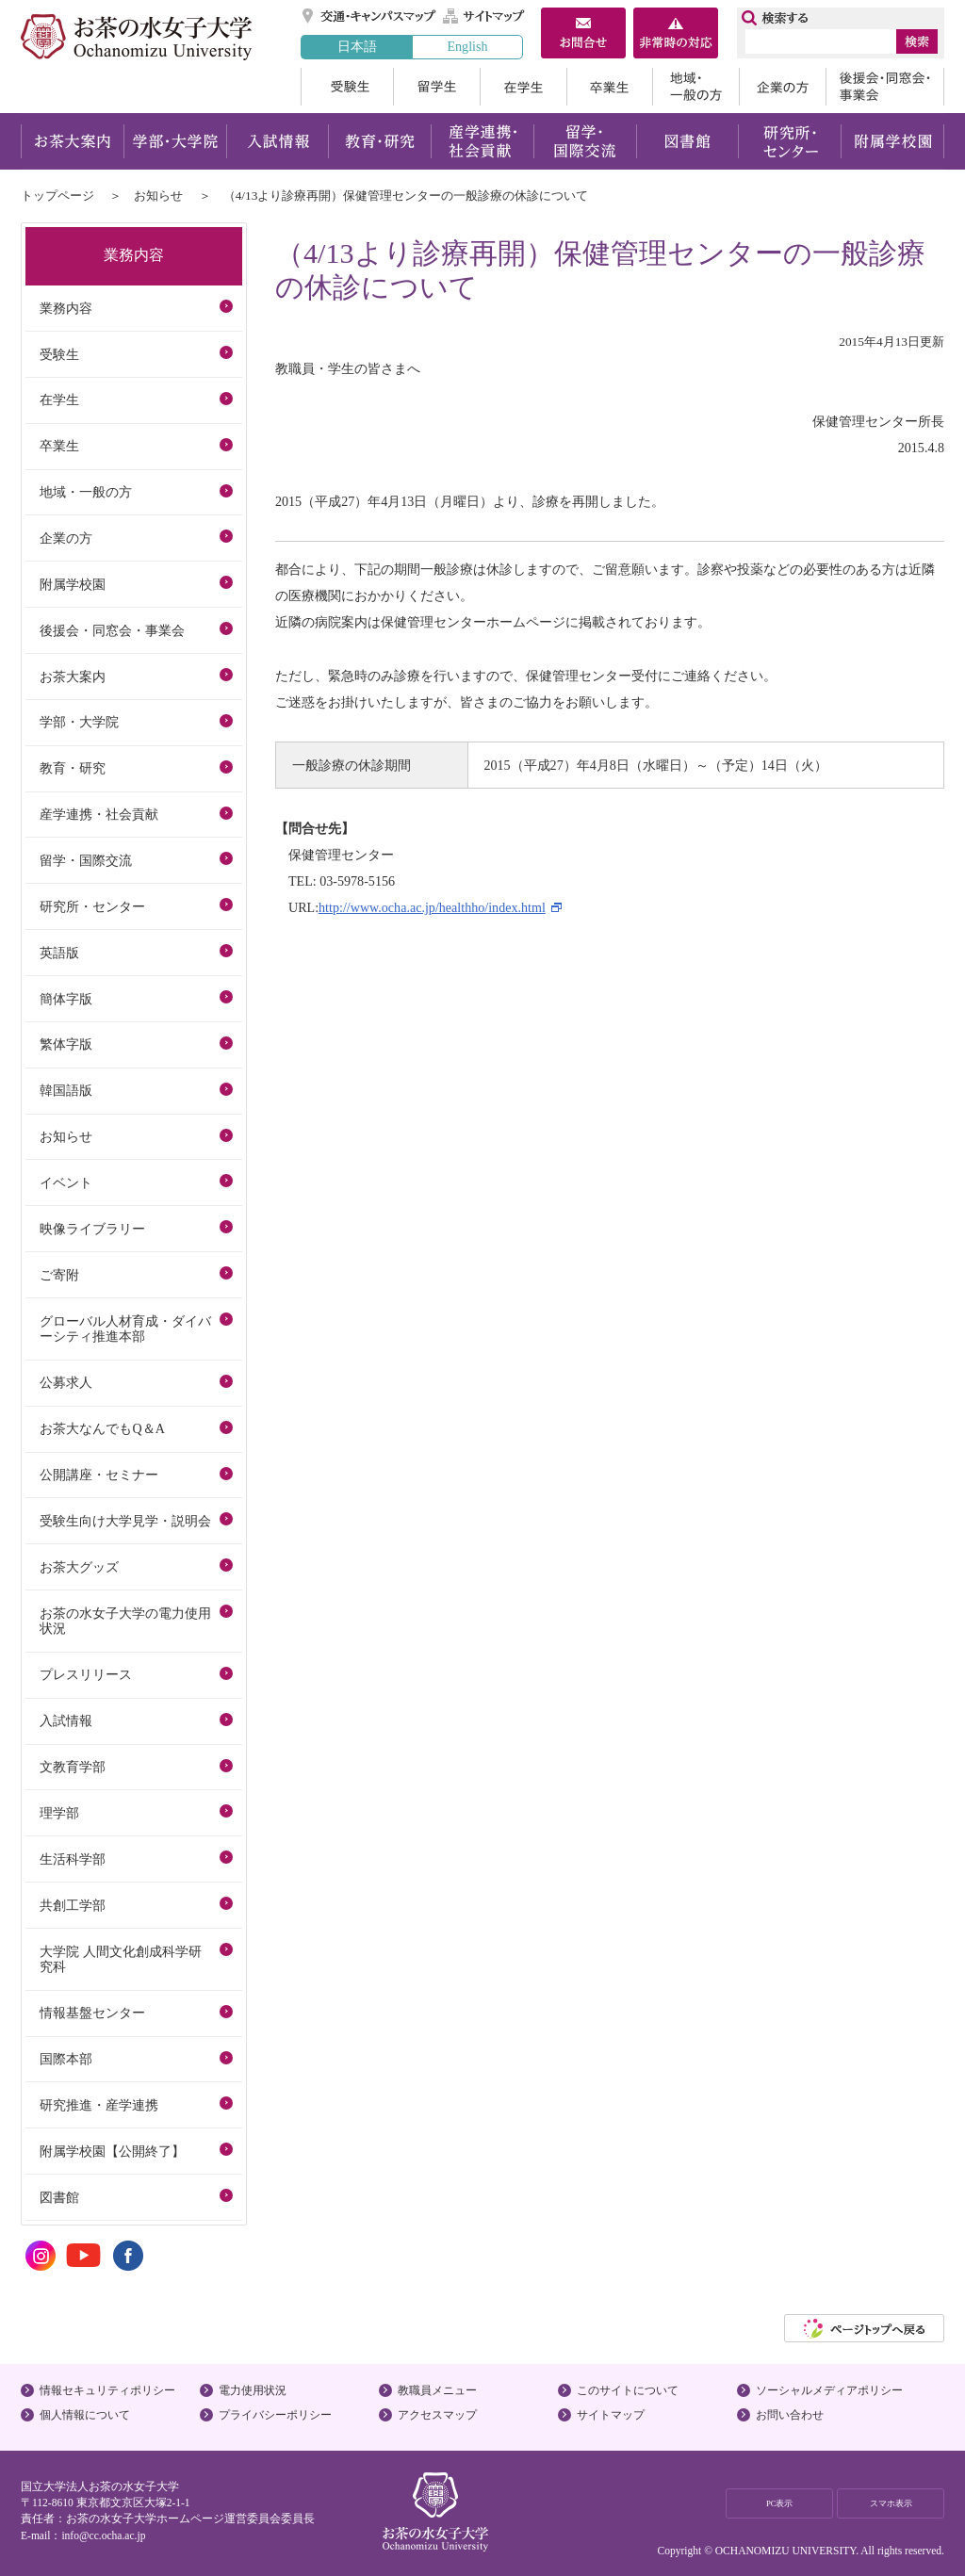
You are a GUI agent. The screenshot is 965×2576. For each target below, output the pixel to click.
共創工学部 (73, 1905)
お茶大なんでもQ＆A (102, 1428)
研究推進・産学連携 (99, 2104)
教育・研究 (379, 141)
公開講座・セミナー (99, 1474)
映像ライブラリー (92, 1228)
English (467, 46)
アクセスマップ (437, 2415)
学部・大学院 (174, 141)
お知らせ (158, 195)
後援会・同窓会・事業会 (885, 87)
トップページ (57, 195)
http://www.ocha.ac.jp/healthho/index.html (432, 907)
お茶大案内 (72, 141)
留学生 (436, 87)
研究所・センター (790, 141)
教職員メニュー (437, 2390)
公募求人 (66, 1382)
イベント (66, 1182)
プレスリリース (86, 1674)
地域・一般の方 (695, 87)
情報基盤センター (92, 2012)
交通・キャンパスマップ (370, 16)
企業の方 (782, 87)
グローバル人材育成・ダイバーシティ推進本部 (125, 1329)
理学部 (59, 1812)
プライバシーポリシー (275, 2415)
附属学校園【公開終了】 (112, 2151)
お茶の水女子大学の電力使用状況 (125, 1621)
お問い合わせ (790, 2415)
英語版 (59, 952)
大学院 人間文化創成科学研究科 (121, 1959)
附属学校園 (893, 141)
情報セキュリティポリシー (107, 2390)
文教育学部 (73, 1766)
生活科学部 (73, 1859)
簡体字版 (66, 998)
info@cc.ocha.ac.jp (103, 2535)
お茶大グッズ (79, 1566)
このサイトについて (628, 2390)
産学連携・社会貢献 (482, 141)
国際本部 (66, 2058)
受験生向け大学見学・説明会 (125, 1520)
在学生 (523, 87)
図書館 (687, 141)
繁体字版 (66, 1044)
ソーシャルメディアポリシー (829, 2390)
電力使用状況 (252, 2390)
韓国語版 (66, 1090)
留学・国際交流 (584, 141)
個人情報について (85, 2415)
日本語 (357, 46)
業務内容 (66, 308)
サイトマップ (484, 16)
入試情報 (277, 141)
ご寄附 (59, 1274)
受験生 (347, 87)
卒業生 (609, 87)
